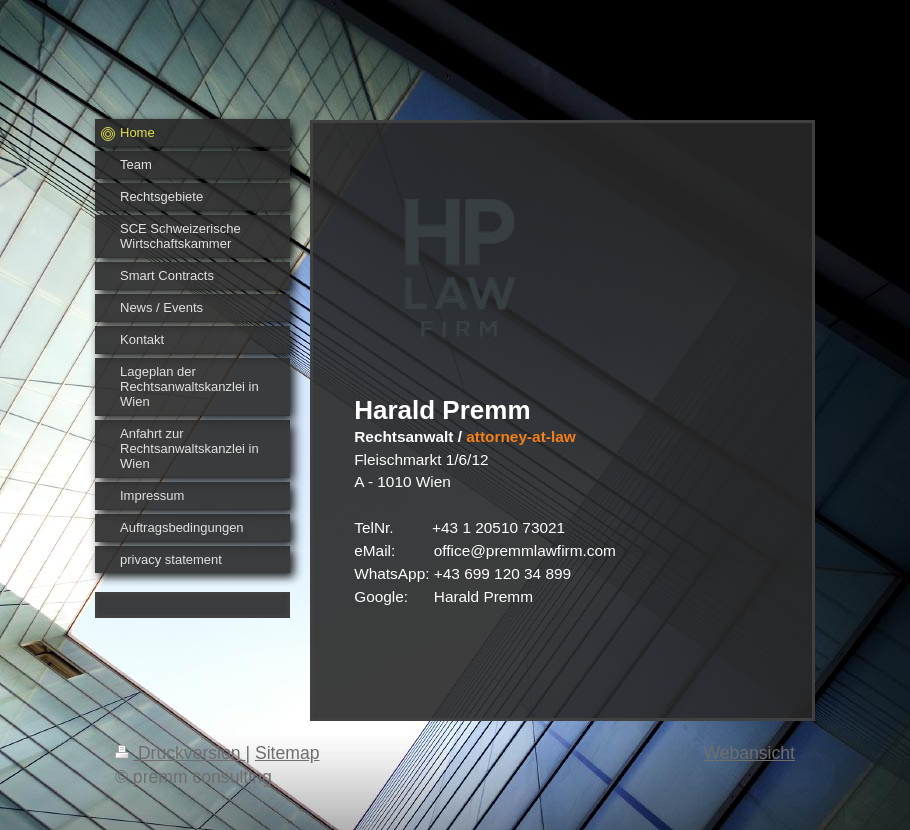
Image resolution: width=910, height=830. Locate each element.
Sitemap (287, 753)
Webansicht (749, 753)
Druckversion (180, 753)
